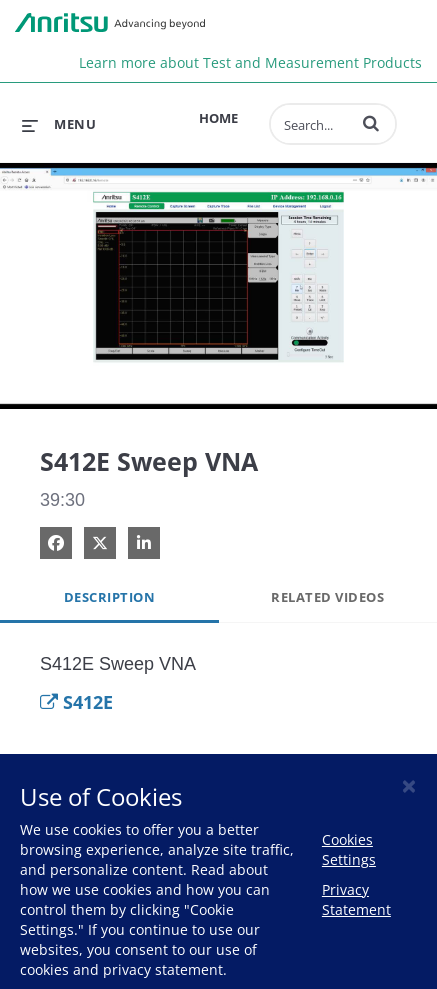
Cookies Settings (349, 849)
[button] (371, 123)
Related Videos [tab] (327, 597)
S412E (76, 702)
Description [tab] (110, 597)
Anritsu (110, 23)
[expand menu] (59, 124)
